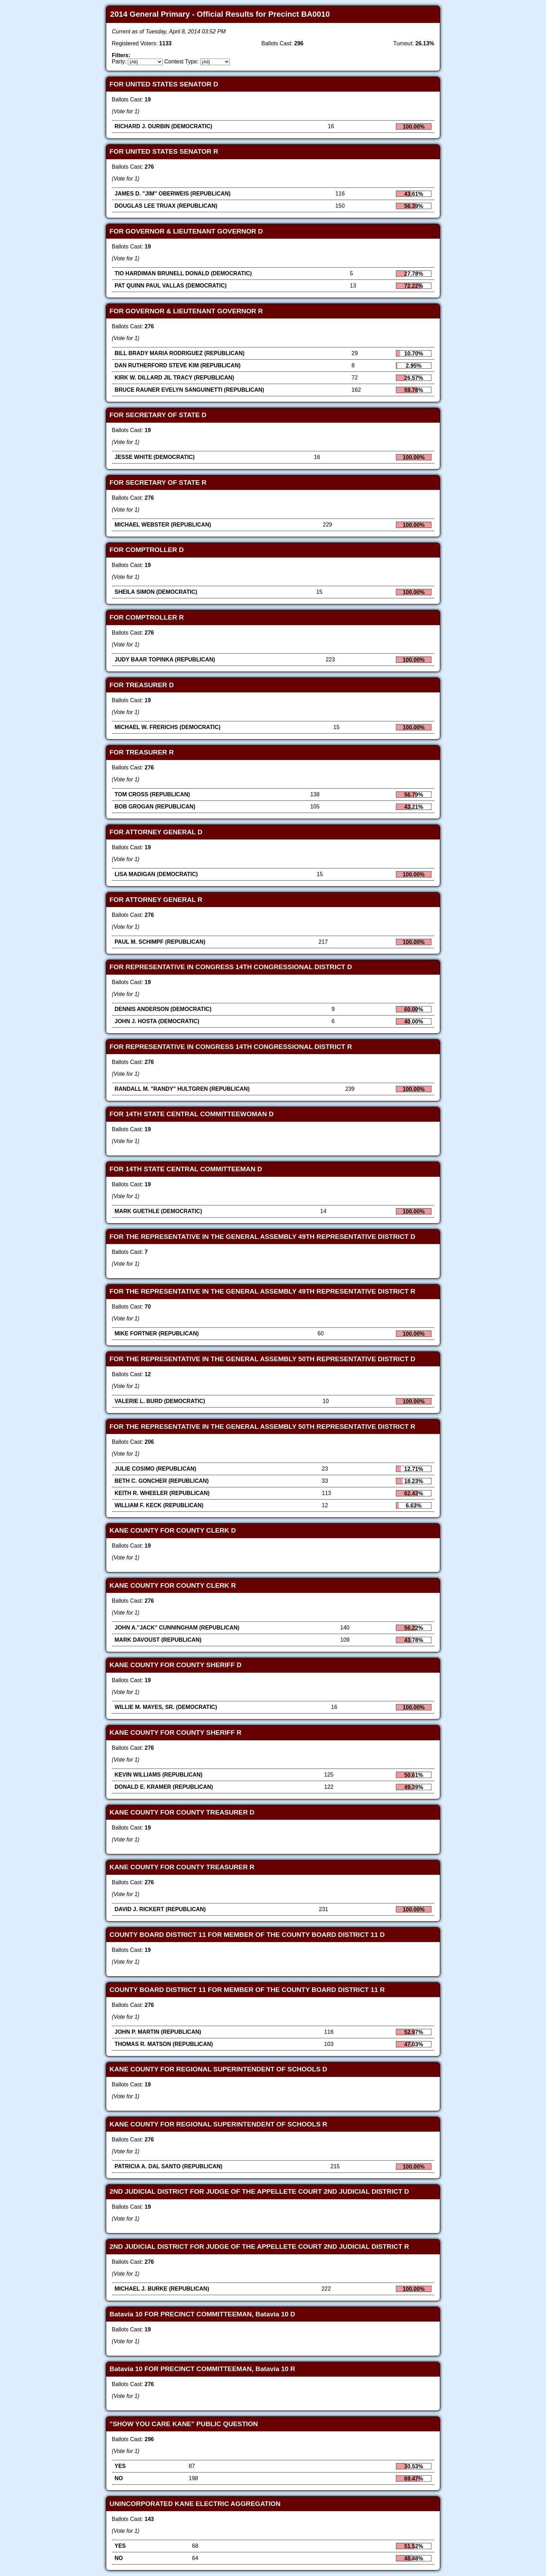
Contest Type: (181, 61)
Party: (119, 61)
